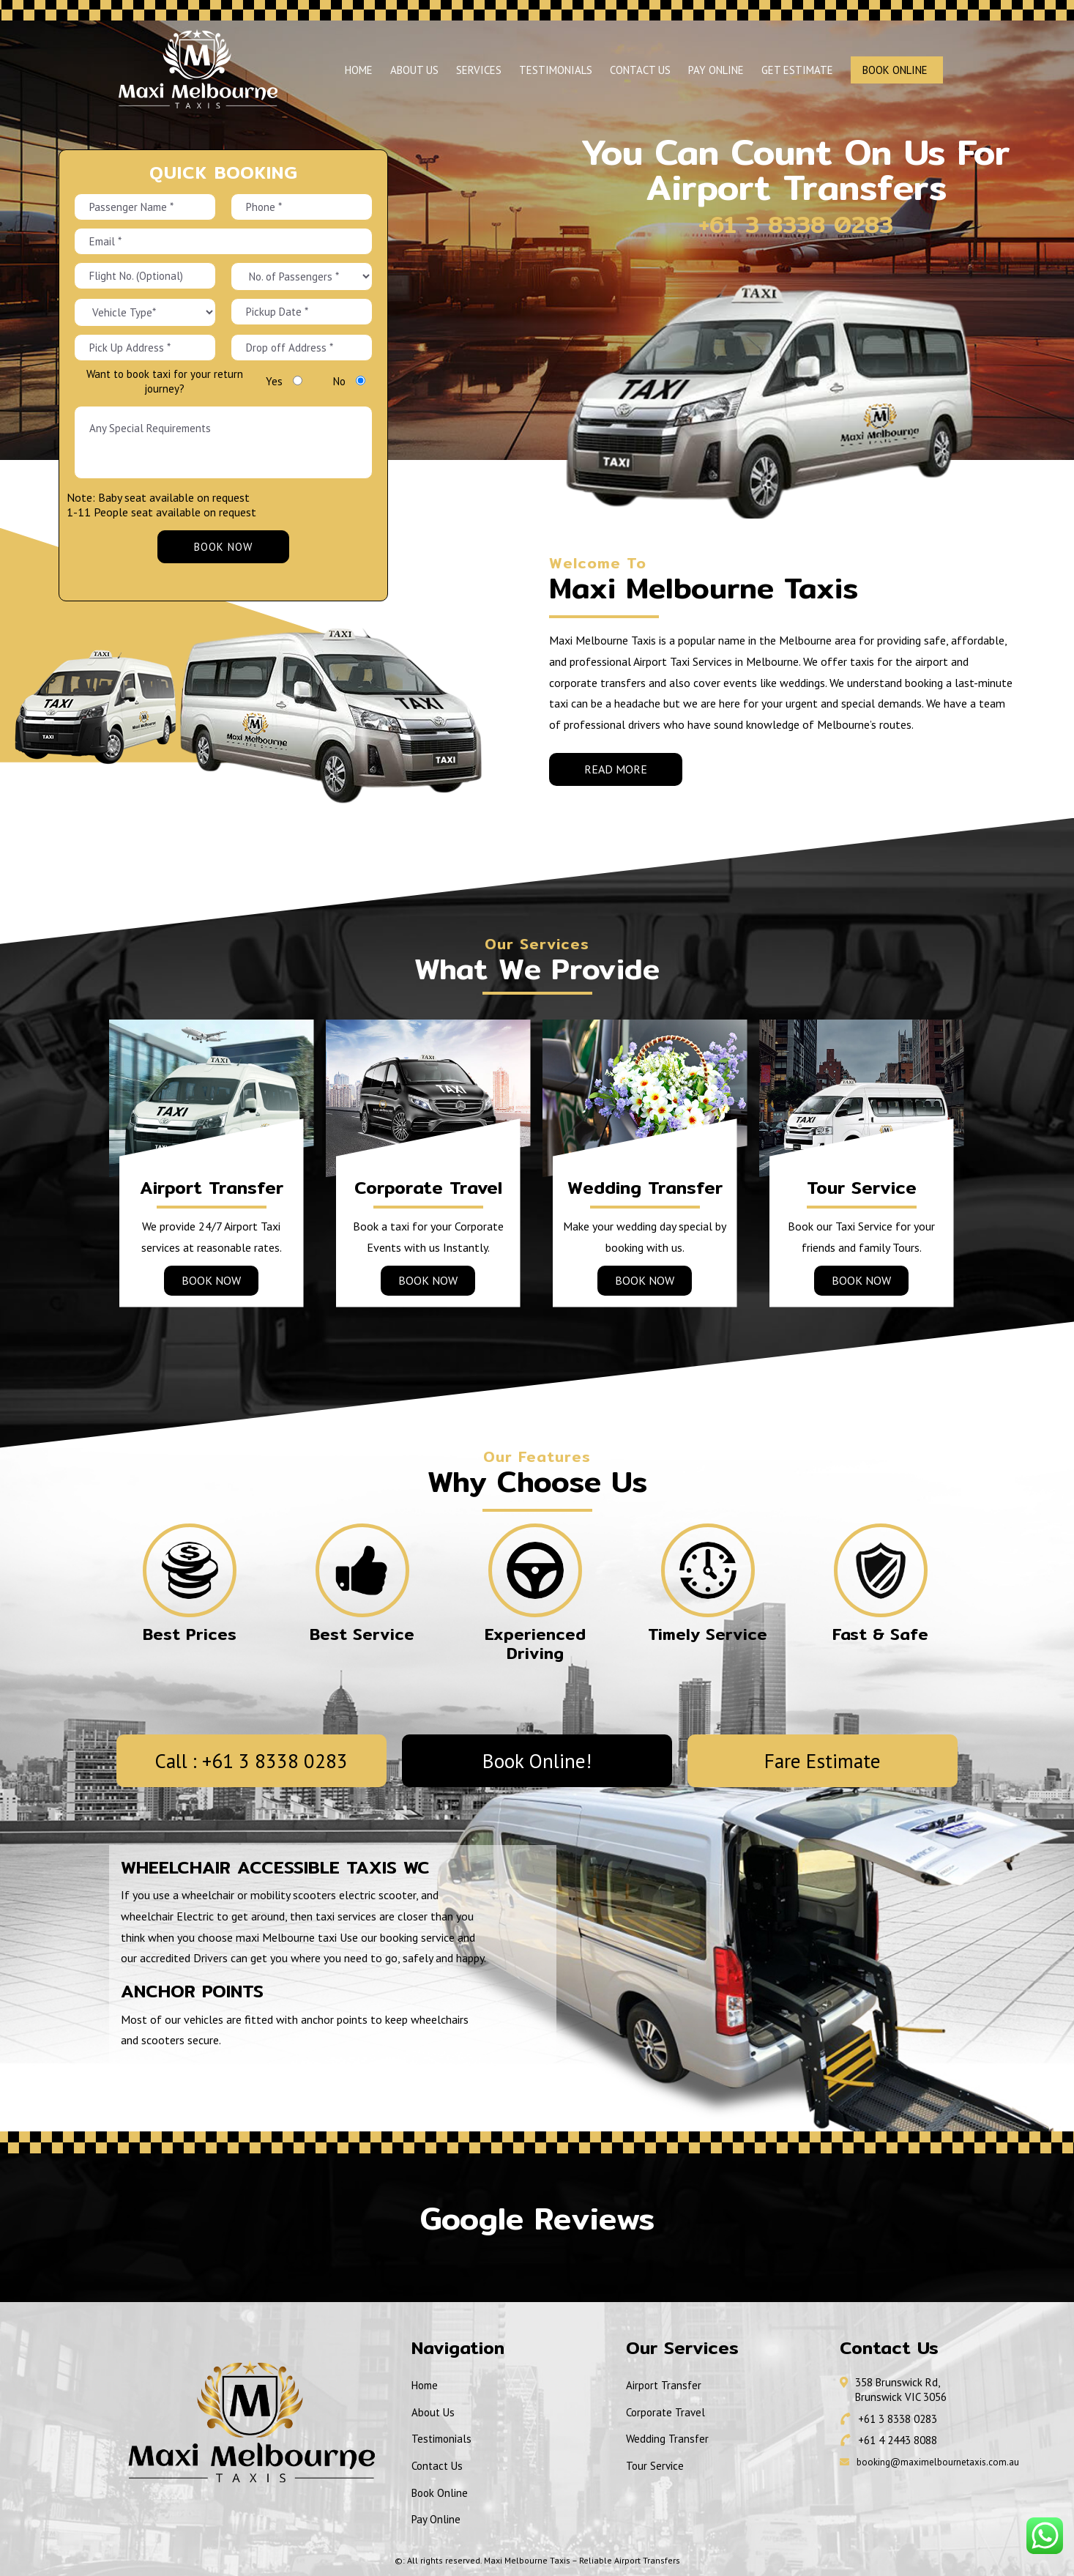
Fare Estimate (822, 1760)
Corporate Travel (665, 2412)
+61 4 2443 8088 (897, 2440)
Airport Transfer (663, 2385)
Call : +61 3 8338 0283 (251, 1760)
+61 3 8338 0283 (758, 224)
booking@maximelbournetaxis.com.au (938, 2462)
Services (478, 70)
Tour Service (655, 2466)
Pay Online (716, 70)
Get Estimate (797, 70)
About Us (414, 70)
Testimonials (555, 70)
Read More (615, 769)
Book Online (895, 70)
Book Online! (537, 1760)
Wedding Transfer (667, 2439)
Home (359, 70)
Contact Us (640, 70)
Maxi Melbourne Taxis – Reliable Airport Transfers (582, 2560)
